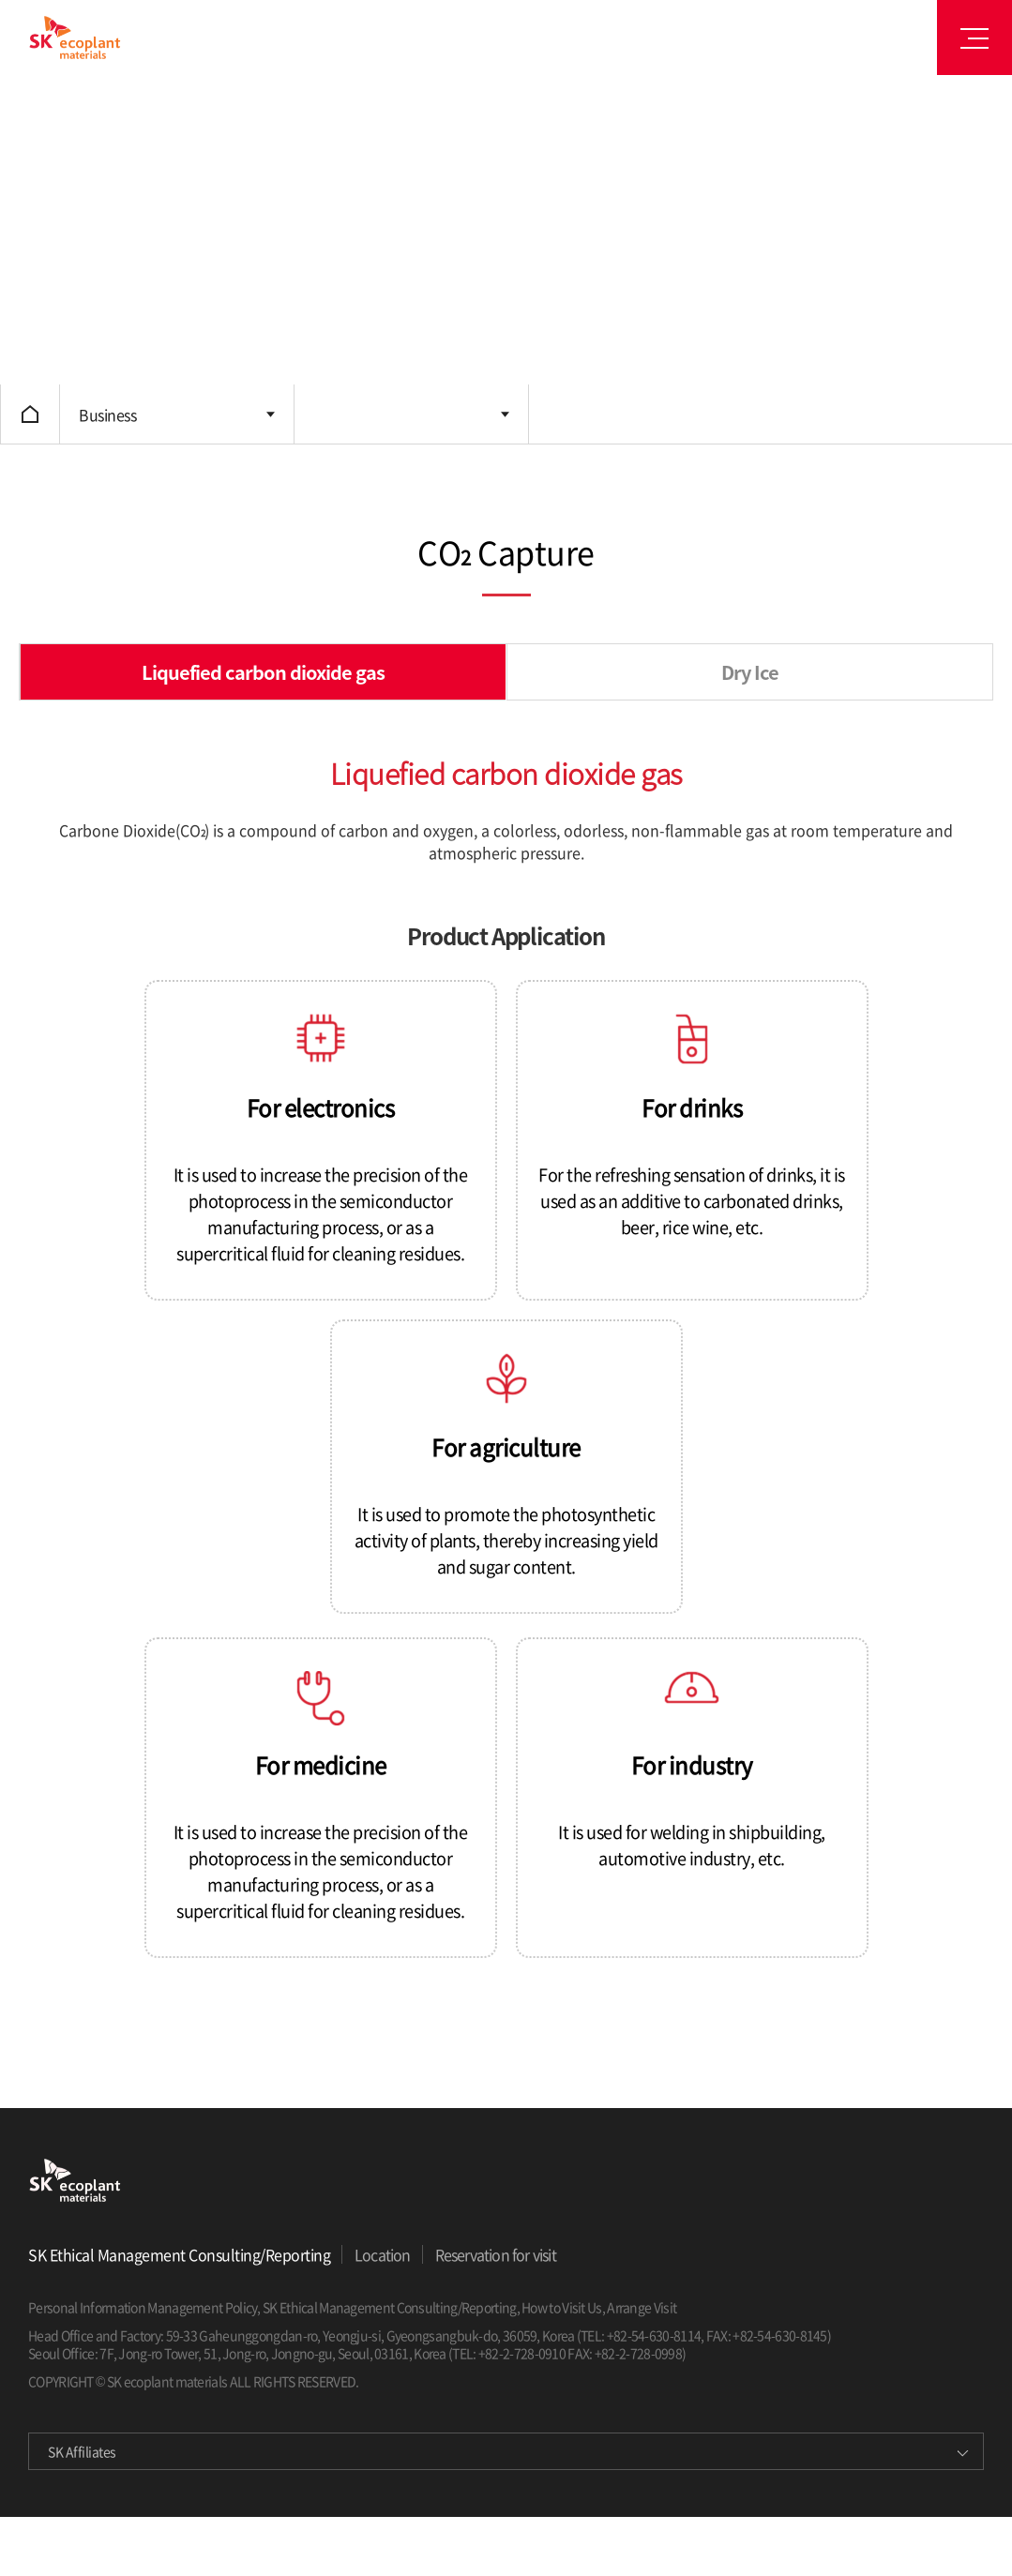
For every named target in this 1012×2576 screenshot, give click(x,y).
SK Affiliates (82, 2451)
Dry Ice (749, 671)
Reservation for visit (495, 2254)
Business (107, 414)
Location (383, 2254)
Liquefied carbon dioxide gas (263, 671)
